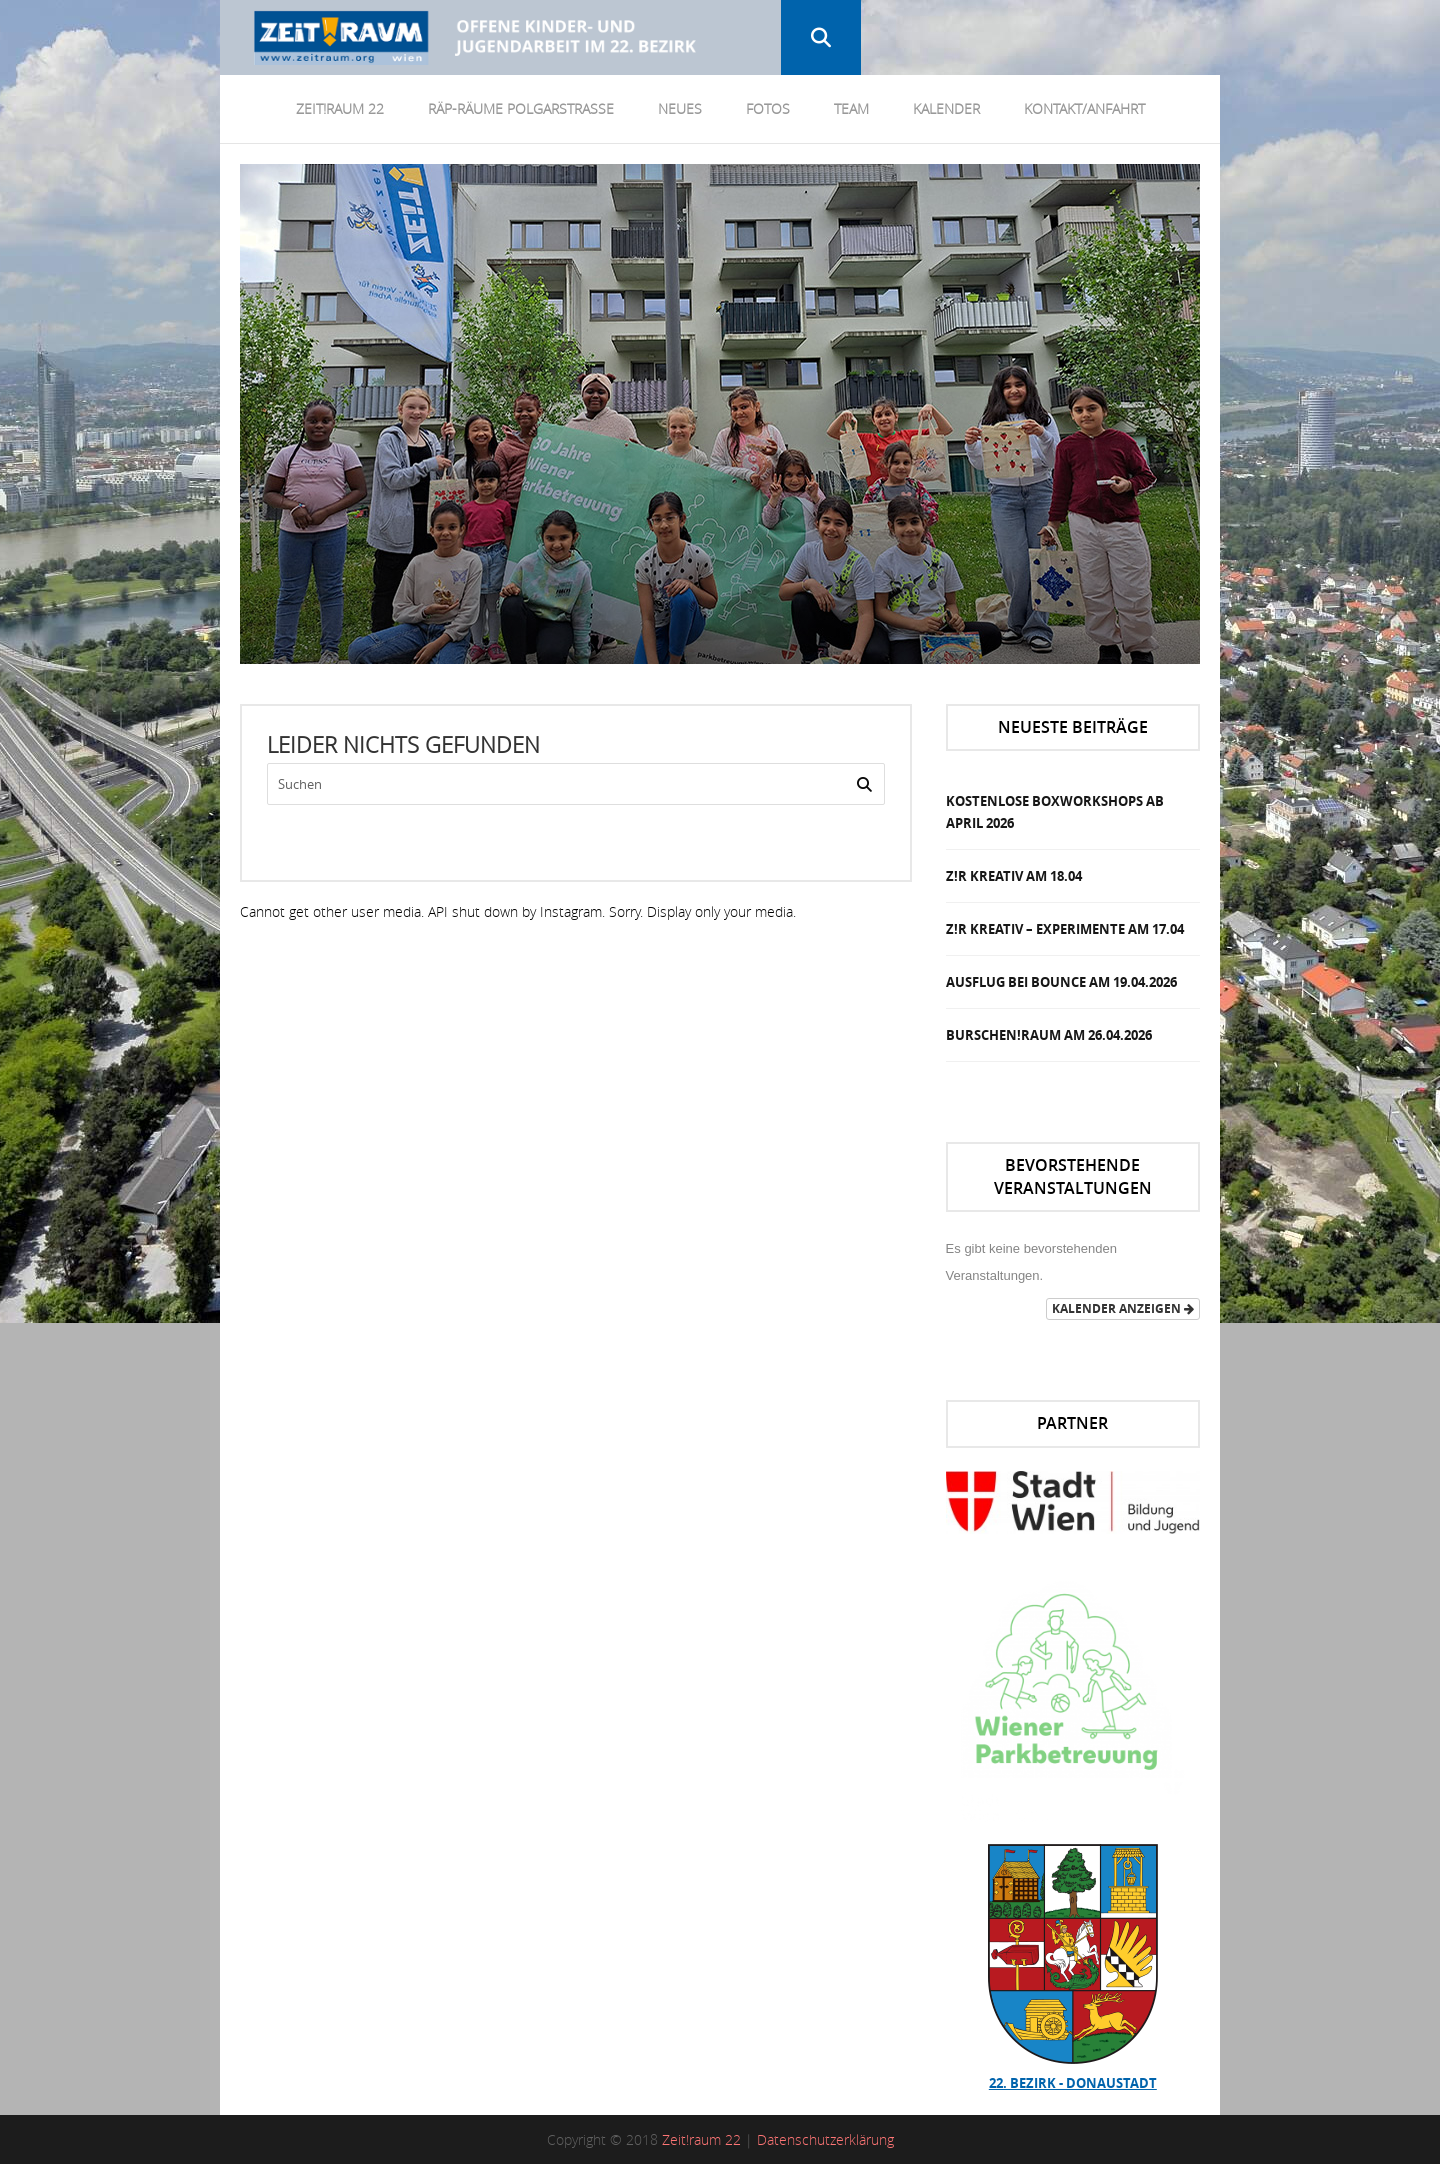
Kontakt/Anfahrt (1084, 108)
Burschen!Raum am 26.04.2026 (1049, 1035)
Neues (680, 108)
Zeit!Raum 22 (340, 108)
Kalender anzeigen (1123, 1308)
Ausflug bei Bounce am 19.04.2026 (1061, 982)
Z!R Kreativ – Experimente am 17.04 (1065, 929)
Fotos (768, 108)
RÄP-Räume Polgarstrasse (521, 108)
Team (851, 108)
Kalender (946, 108)
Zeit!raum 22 (701, 2139)
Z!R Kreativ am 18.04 (1014, 876)
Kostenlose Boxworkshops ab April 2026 (1055, 812)
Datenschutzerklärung (825, 2139)
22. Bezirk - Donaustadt (1073, 2083)
